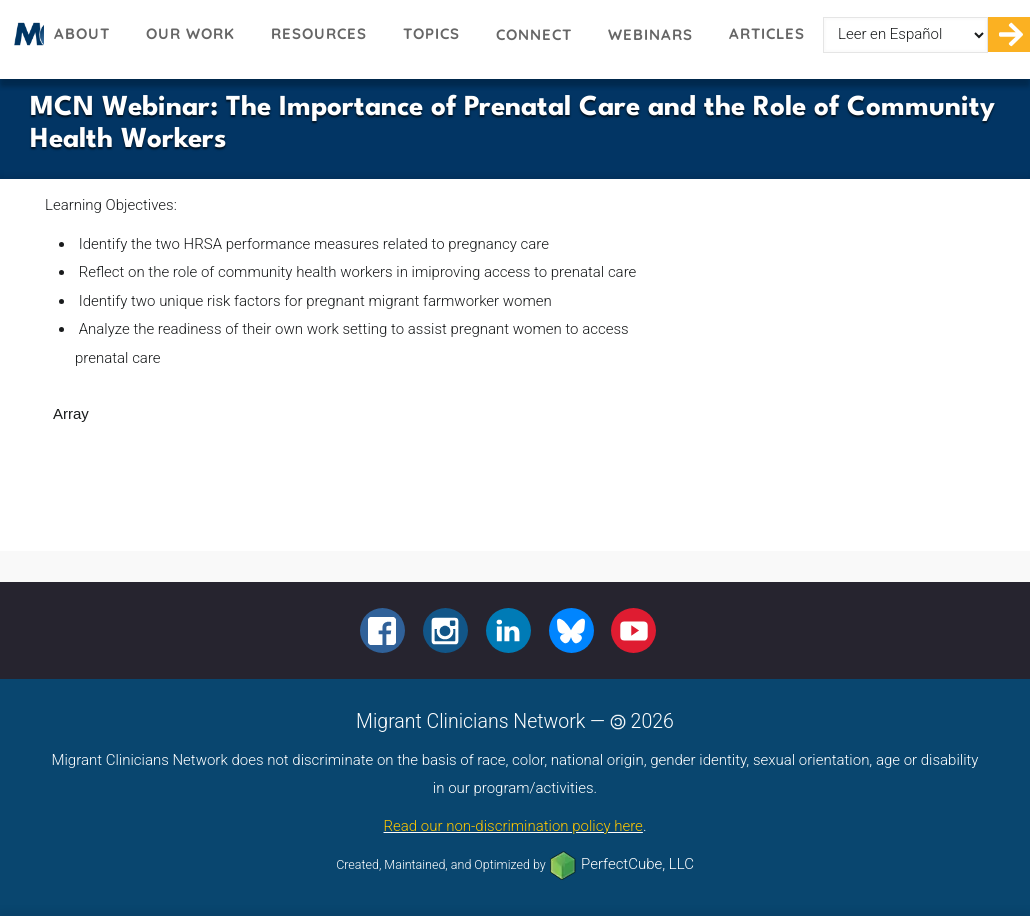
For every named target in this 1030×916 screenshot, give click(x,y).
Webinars (650, 34)
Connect (534, 34)
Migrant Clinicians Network (26, 40)
